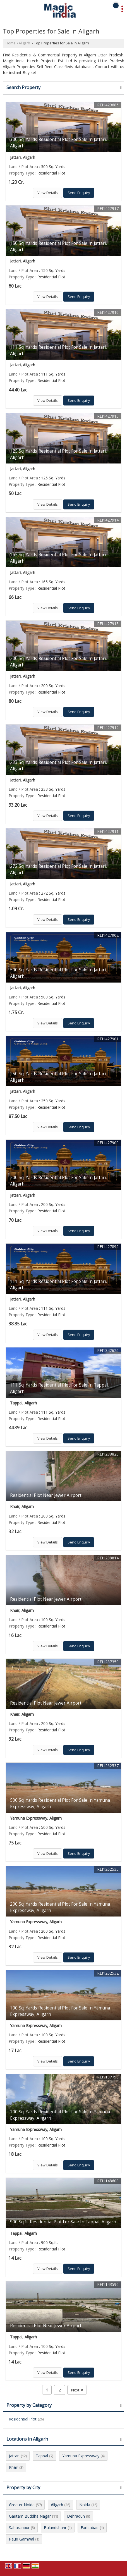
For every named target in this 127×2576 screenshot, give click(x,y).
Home (11, 43)
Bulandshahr (55, 2527)
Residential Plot (23, 2419)
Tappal (42, 2455)
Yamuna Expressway (80, 2455)
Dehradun (76, 2516)
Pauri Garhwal (21, 2539)
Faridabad (90, 2527)
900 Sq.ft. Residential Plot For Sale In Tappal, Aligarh (63, 2222)
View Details (47, 192)
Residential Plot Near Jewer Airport (46, 1495)
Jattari (14, 2455)
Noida (84, 2504)
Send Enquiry (79, 192)
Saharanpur (19, 2527)
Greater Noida (22, 2504)
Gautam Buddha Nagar (30, 2516)
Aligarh (24, 43)
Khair (13, 2467)
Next (77, 2390)
